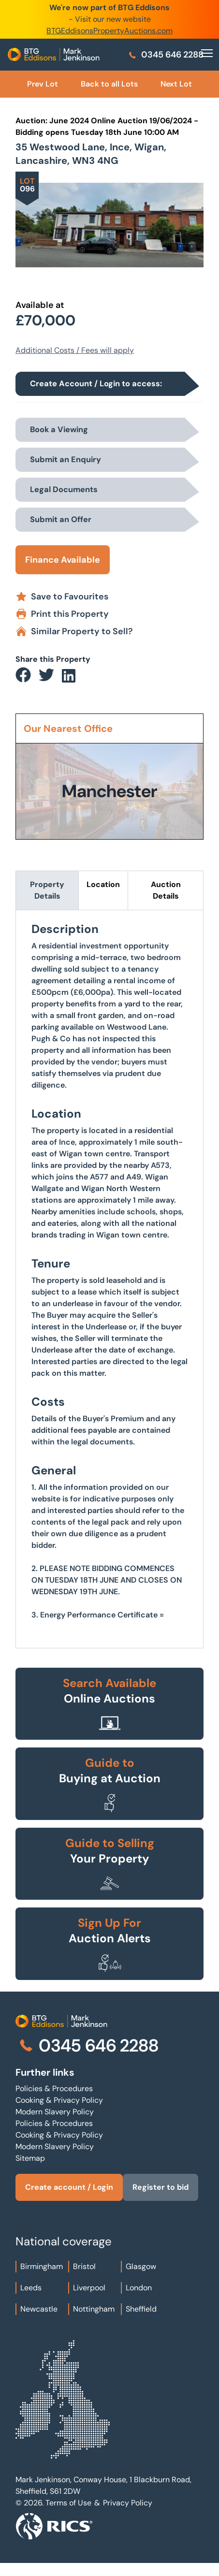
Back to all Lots (109, 84)
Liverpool (89, 2288)
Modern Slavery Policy (54, 2112)
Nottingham (94, 2309)
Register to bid (160, 2187)
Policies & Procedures (54, 2088)
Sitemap (30, 2158)
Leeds (31, 2288)
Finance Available (62, 560)
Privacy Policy (127, 2503)
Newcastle (39, 2309)
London (139, 2288)
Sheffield (141, 2309)
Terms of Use (68, 2503)
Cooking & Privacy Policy (59, 2100)
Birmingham (41, 2266)
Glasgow (141, 2266)
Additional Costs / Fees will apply (74, 350)
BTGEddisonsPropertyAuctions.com (109, 31)
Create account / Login (69, 2187)
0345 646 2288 (166, 54)
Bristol (84, 2266)
